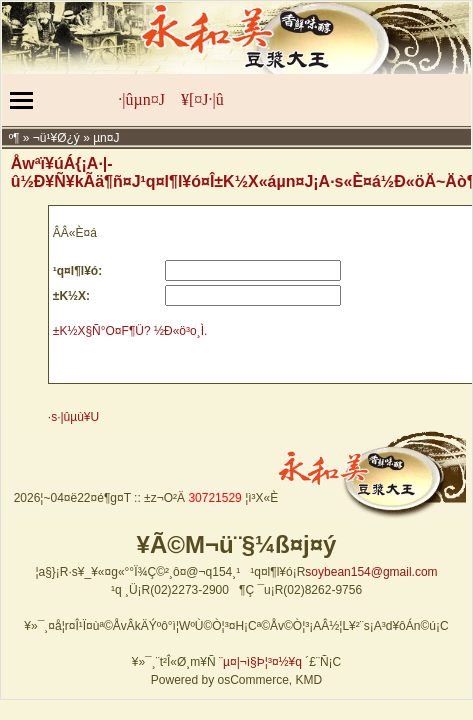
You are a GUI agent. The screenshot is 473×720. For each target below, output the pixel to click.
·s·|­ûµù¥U (73, 417)
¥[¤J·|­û (202, 99)
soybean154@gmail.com (371, 572)
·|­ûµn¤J (141, 99)
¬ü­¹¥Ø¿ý (56, 138)
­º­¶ (14, 138)
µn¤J (106, 138)
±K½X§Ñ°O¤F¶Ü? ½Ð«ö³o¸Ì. (130, 331)
